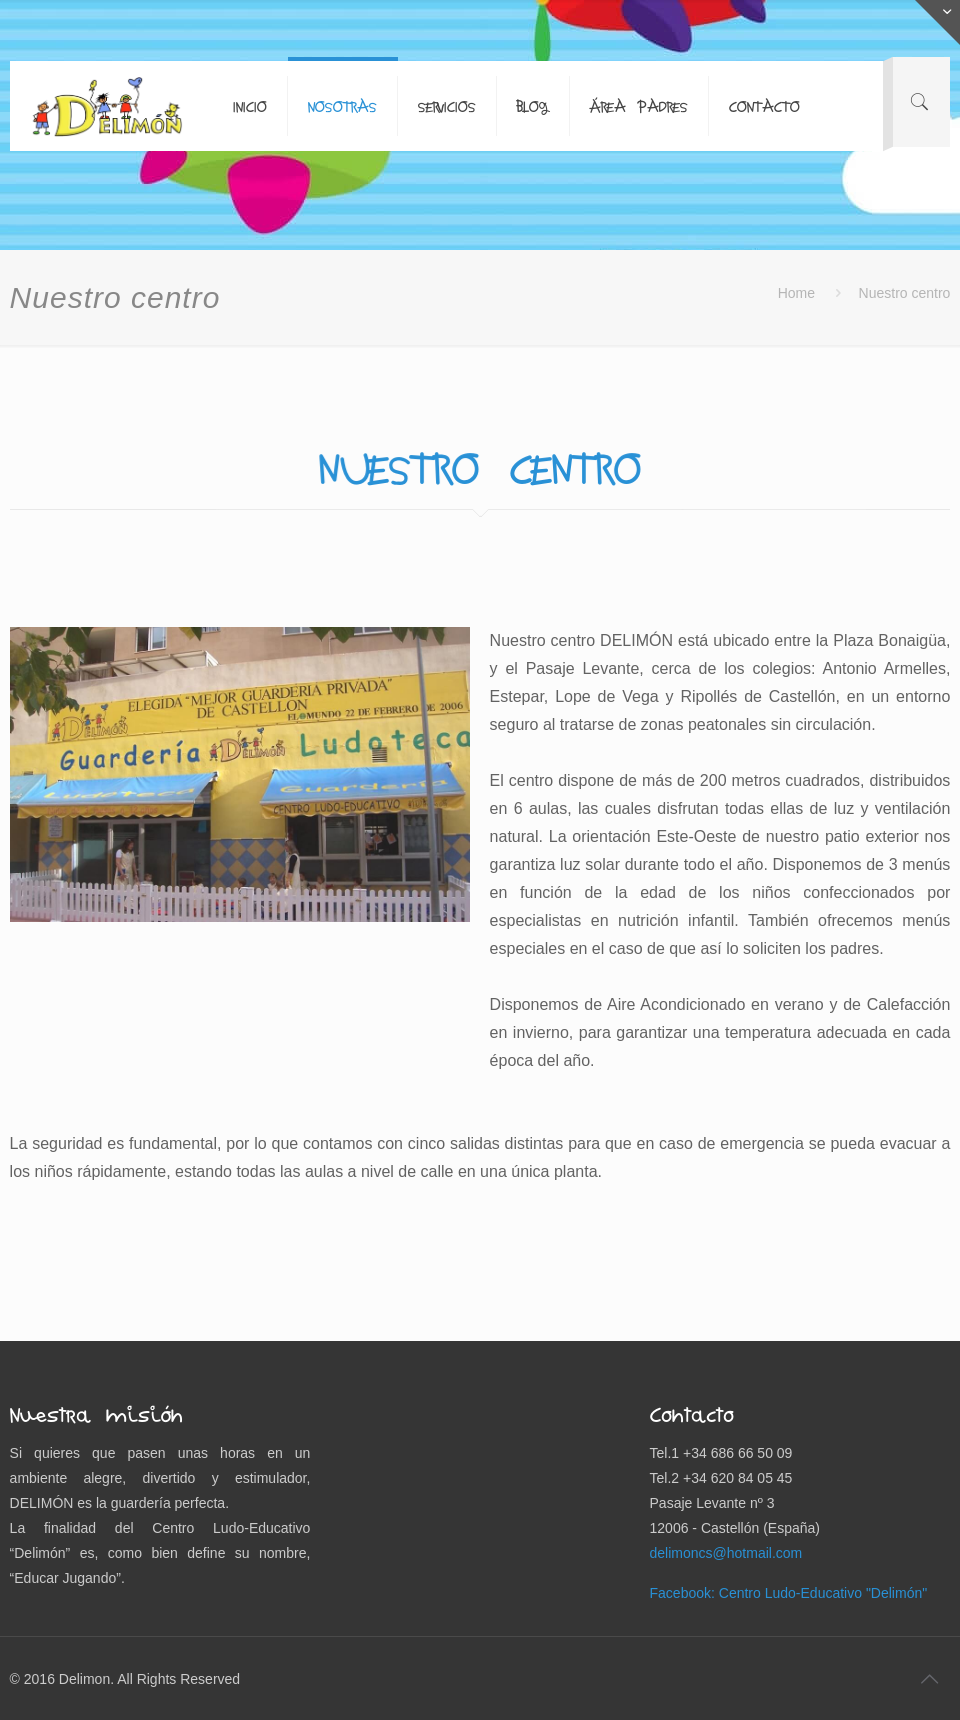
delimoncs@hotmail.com (726, 1553)
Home (796, 293)
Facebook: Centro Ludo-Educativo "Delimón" (789, 1593)
